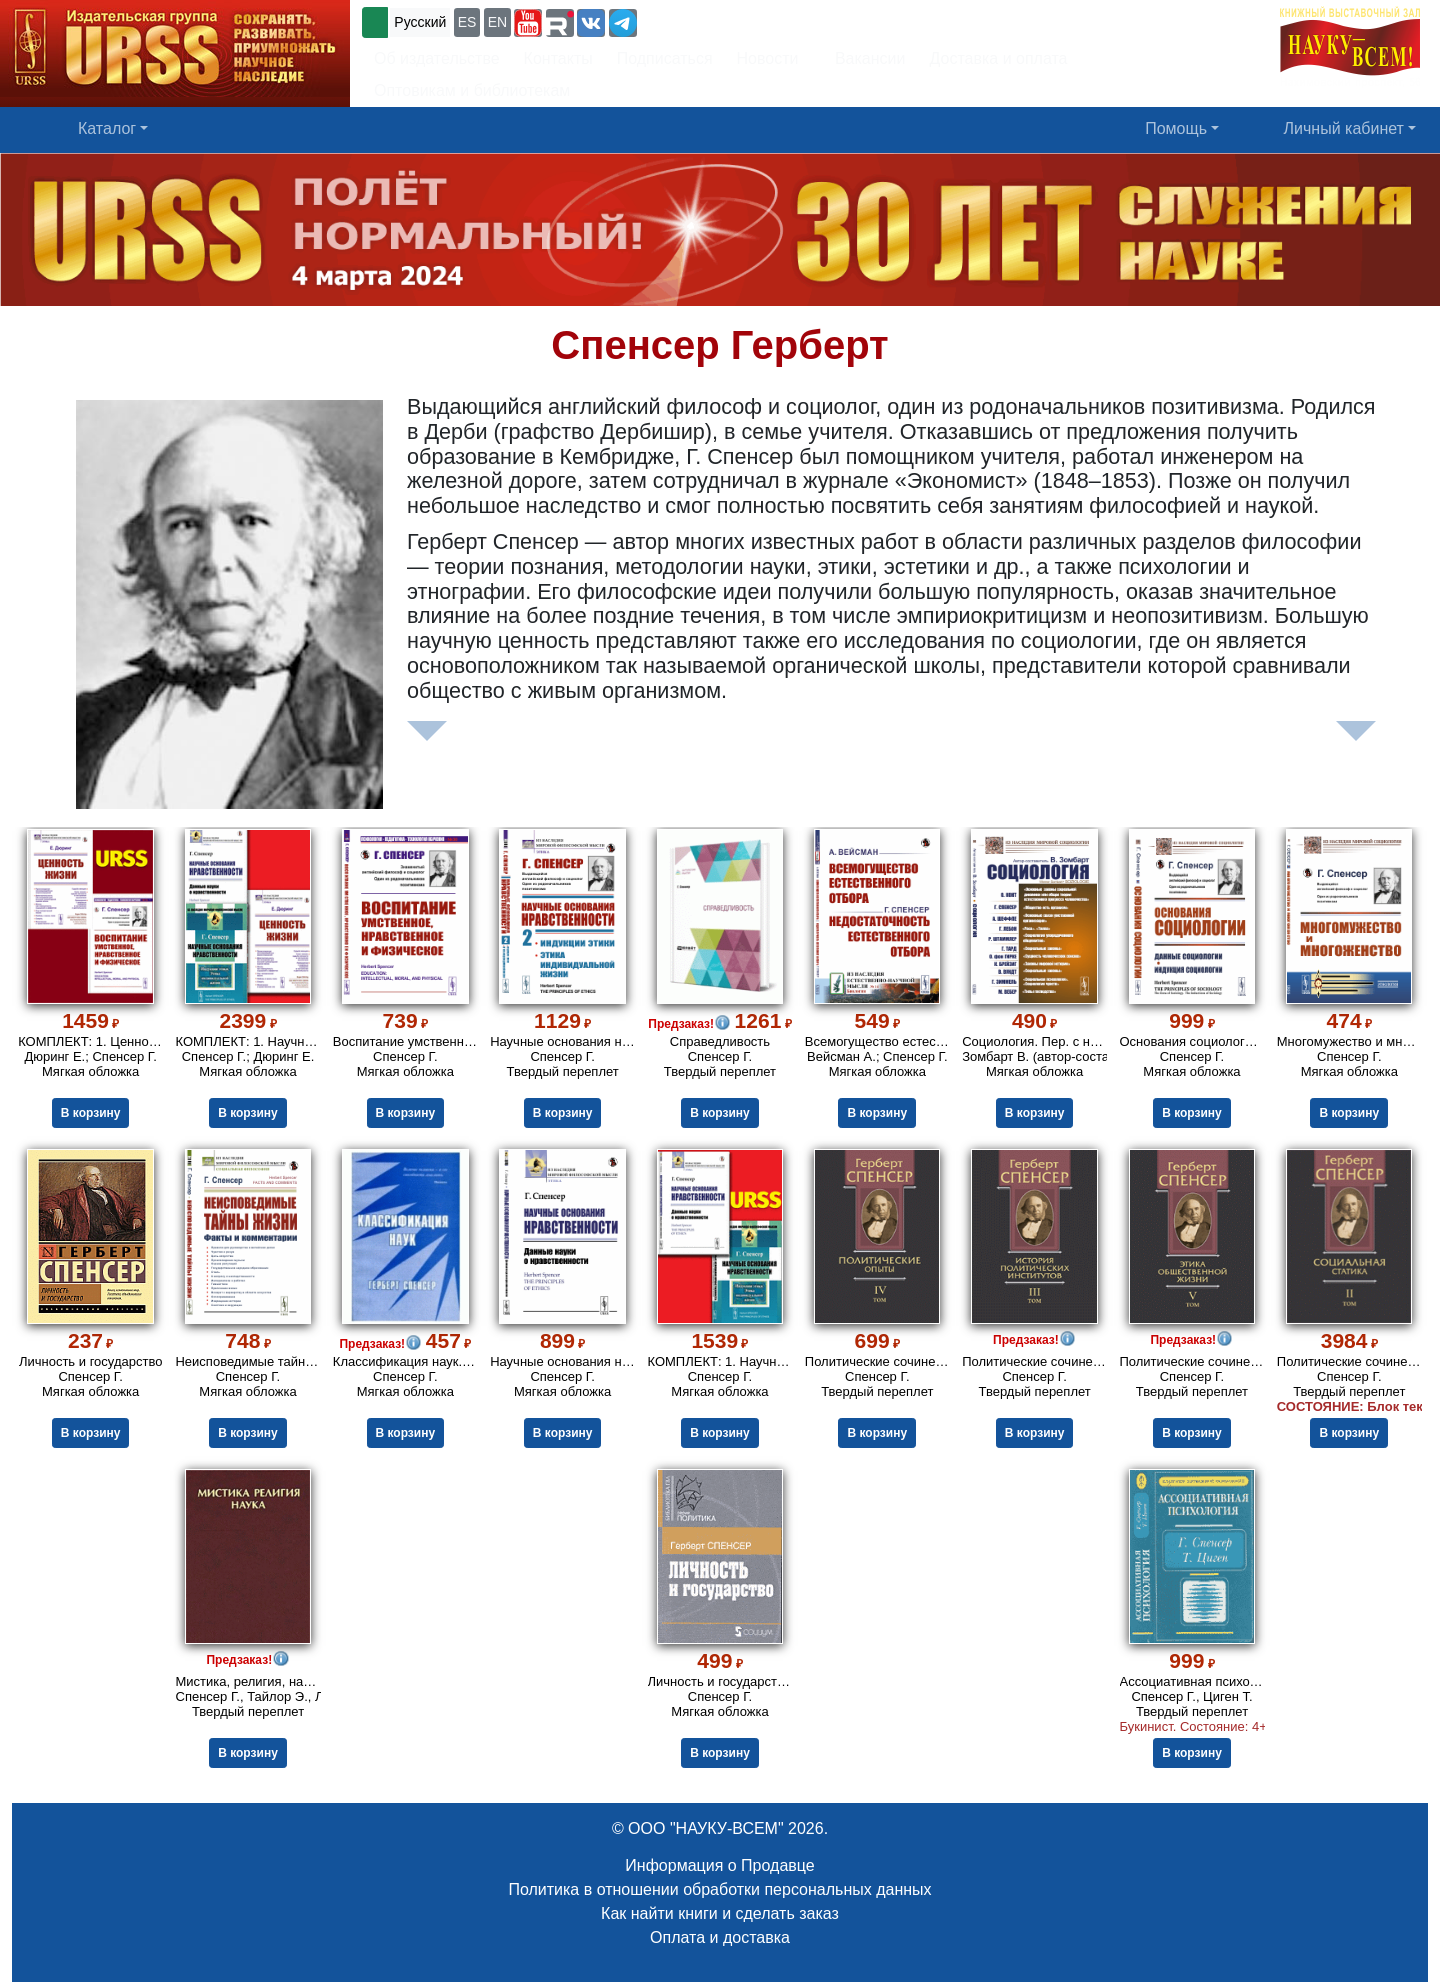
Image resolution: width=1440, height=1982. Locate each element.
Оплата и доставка (720, 1937)
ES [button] (467, 22)
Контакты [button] (558, 58)
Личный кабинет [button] (1344, 128)
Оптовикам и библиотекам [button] (472, 90)
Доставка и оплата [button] (998, 58)
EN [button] (497, 22)
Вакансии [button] (864, 58)
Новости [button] (768, 58)
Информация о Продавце (719, 1865)
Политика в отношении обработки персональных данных (719, 1889)
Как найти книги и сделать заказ (720, 1913)
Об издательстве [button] (437, 58)
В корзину (91, 1113)
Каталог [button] (107, 128)
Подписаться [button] (665, 58)
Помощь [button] (1176, 128)
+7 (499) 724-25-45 (714, 20)
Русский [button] (420, 22)
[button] (528, 23)
